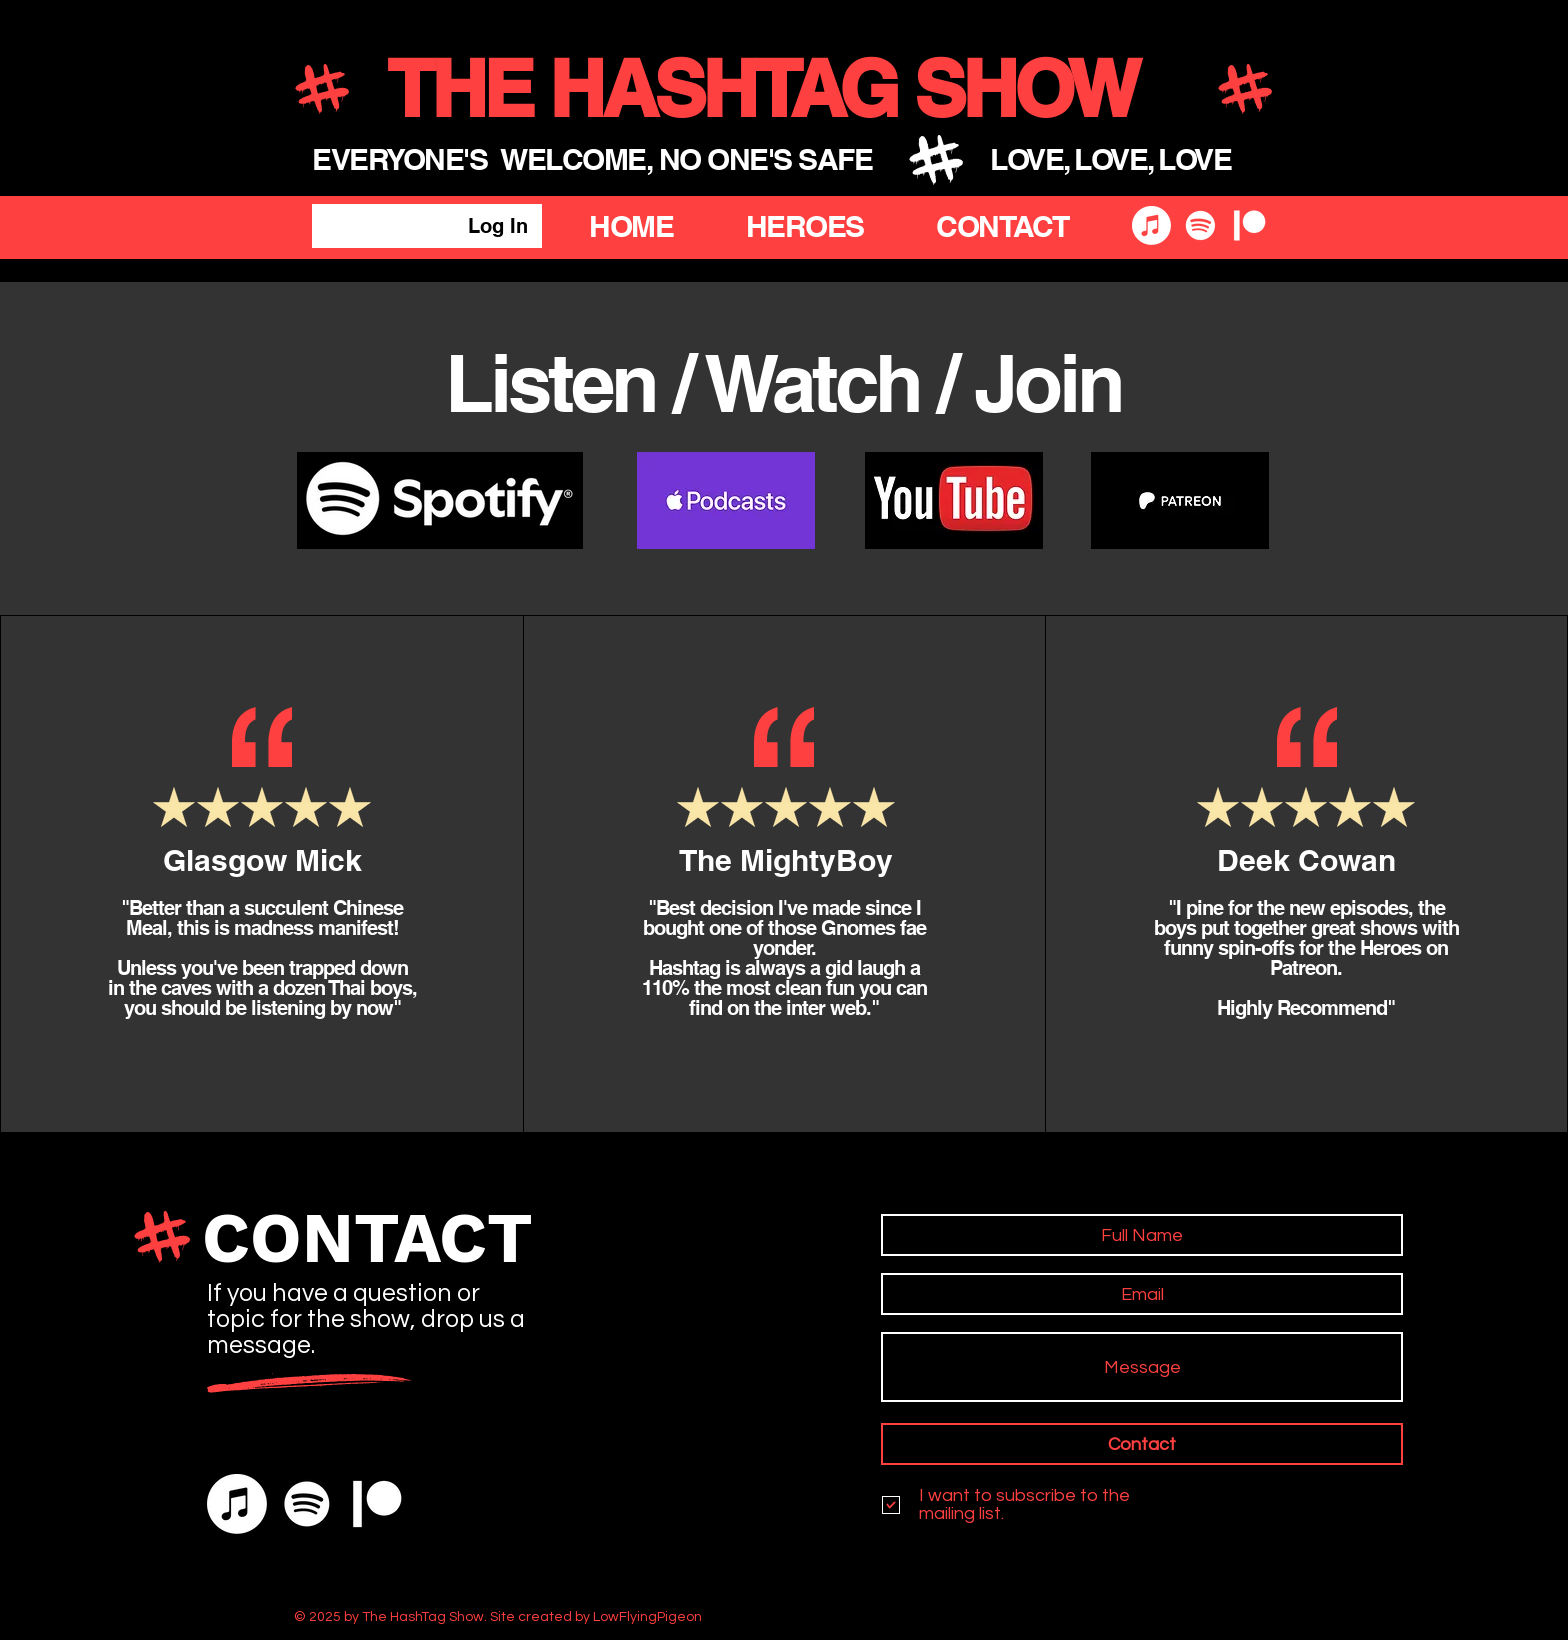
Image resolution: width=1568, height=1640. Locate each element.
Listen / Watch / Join (783, 382)
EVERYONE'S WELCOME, (485, 159)
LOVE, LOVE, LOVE (1110, 159)
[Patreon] (1249, 225)
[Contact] (1142, 1444)
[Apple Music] (1151, 225)
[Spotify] (1200, 225)
